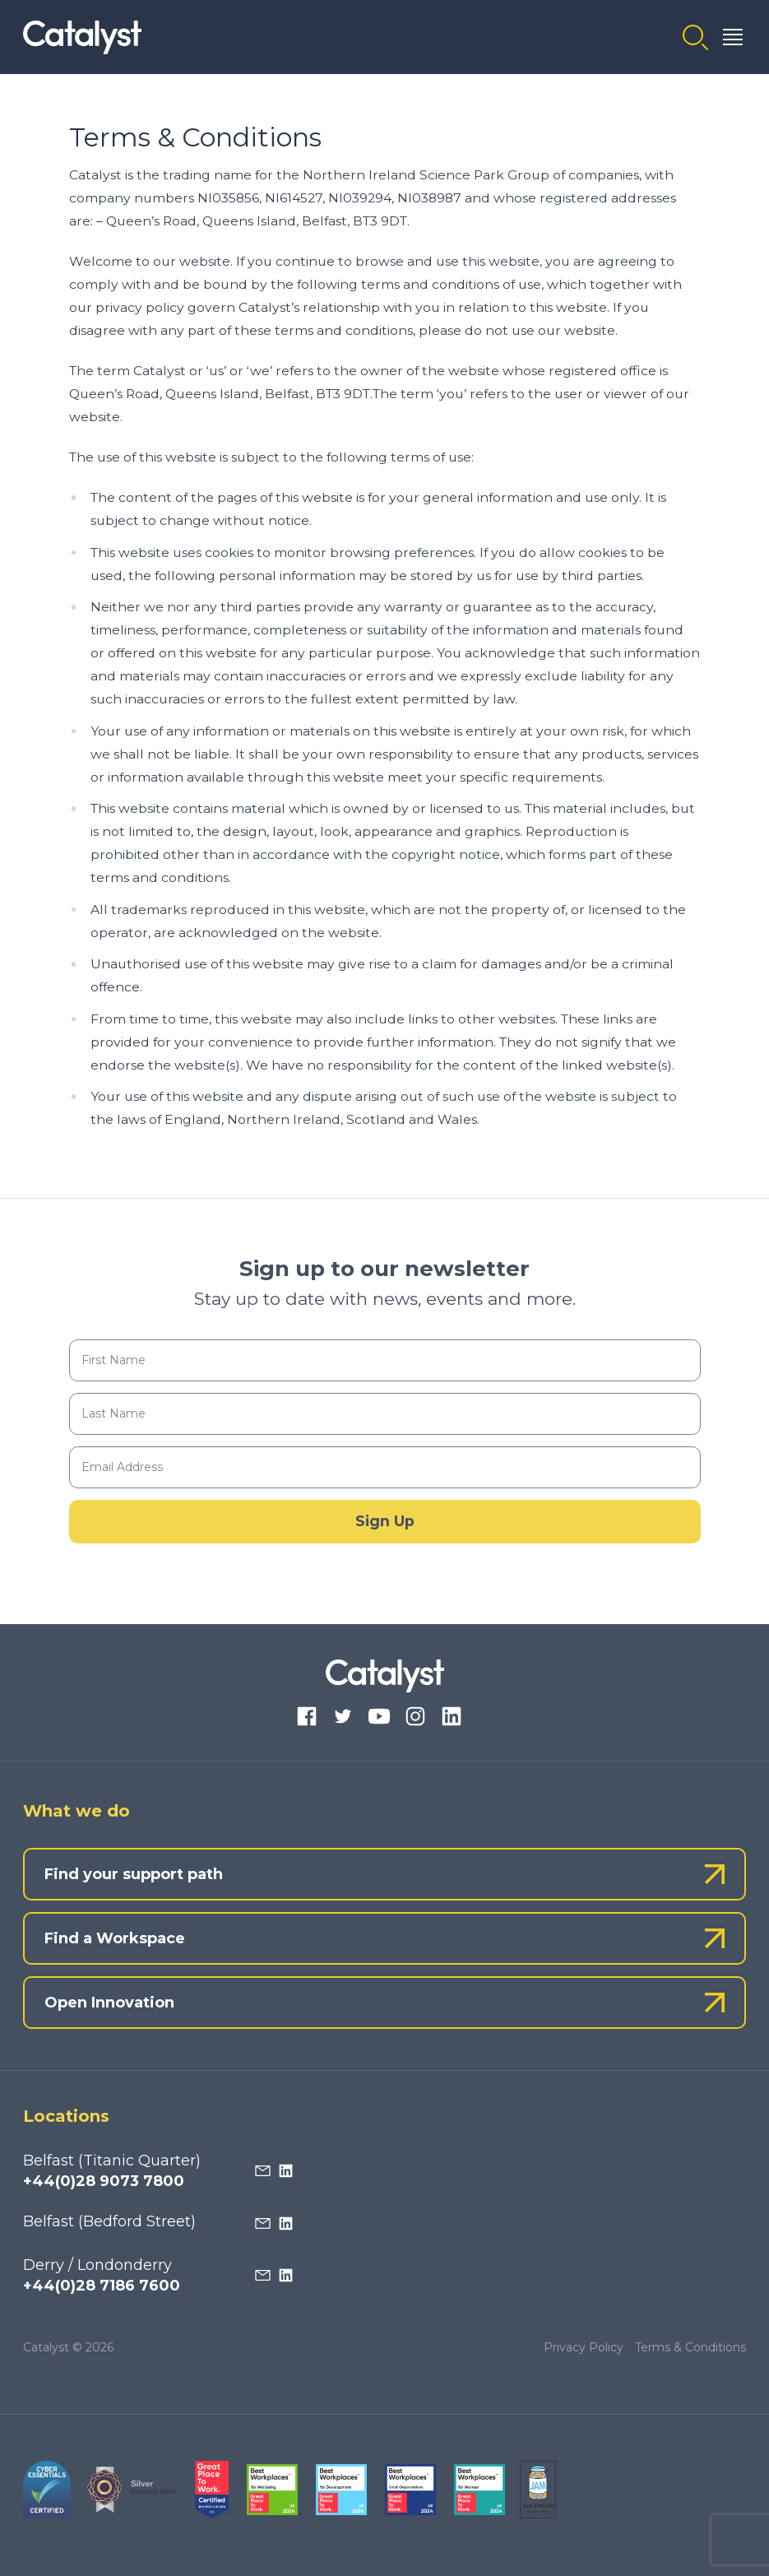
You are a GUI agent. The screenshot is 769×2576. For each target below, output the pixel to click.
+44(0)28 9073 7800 (103, 2181)
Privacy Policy (583, 2347)
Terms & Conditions (690, 2347)
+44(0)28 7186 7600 (101, 2286)
